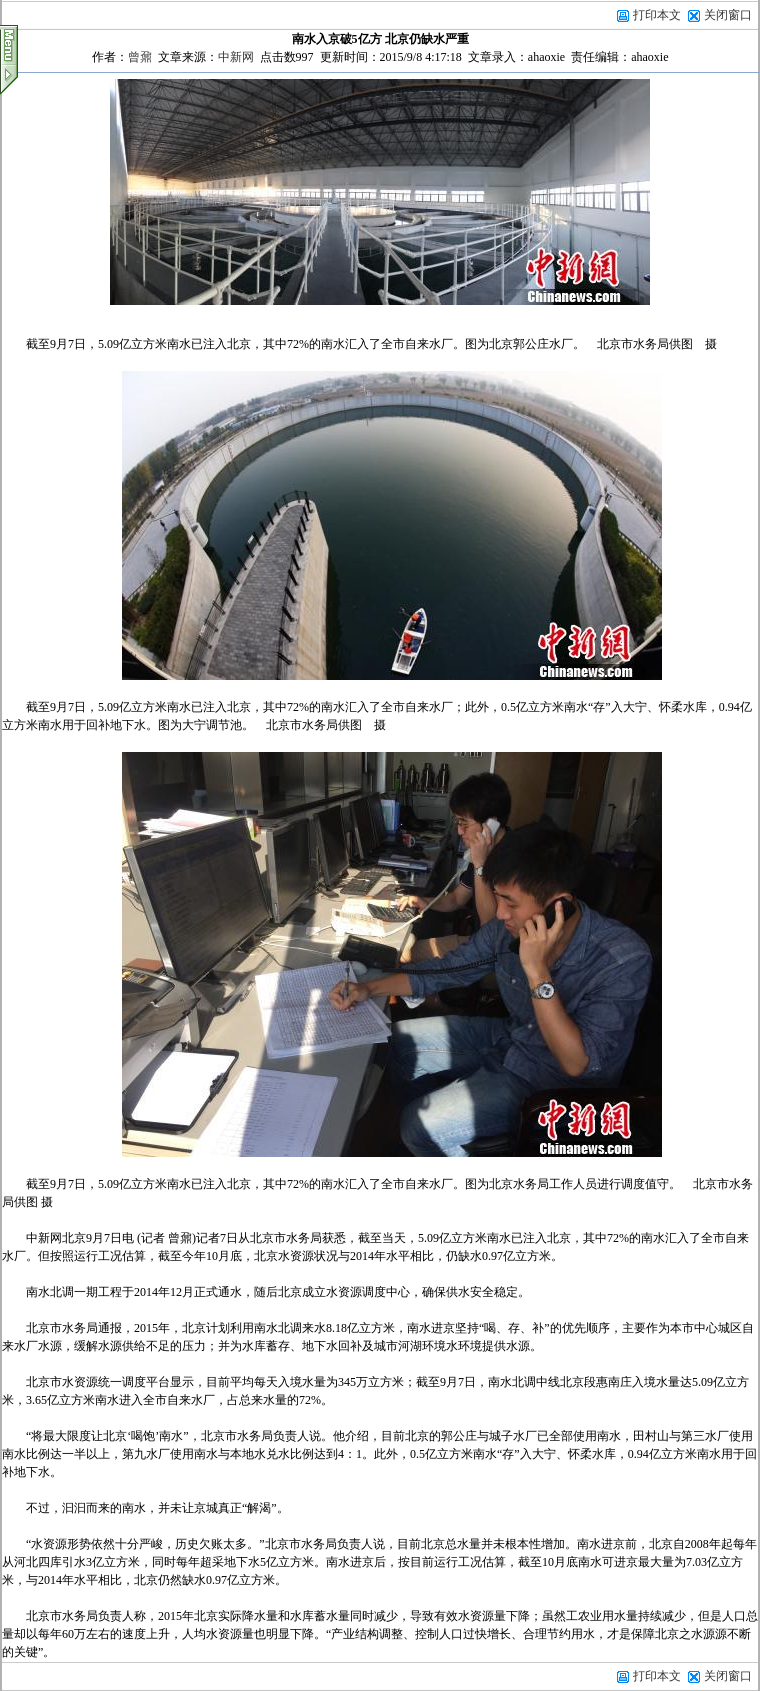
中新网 (236, 57)
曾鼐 (140, 57)
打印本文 (648, 15)
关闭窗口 (728, 15)
